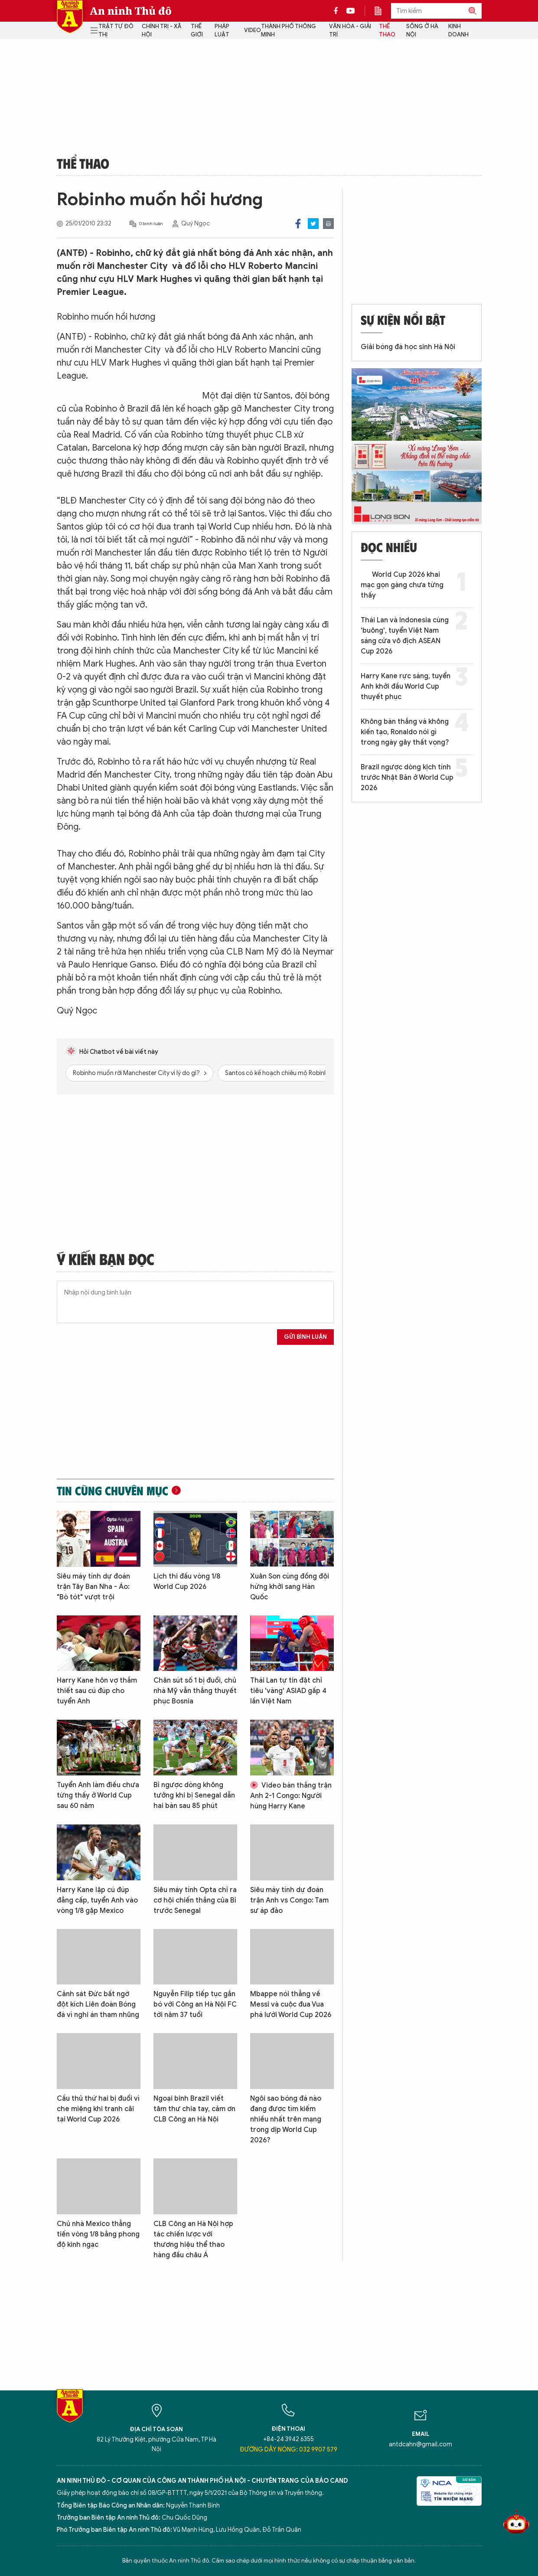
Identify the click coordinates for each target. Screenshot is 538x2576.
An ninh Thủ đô (131, 11)
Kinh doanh (458, 31)
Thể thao (387, 31)
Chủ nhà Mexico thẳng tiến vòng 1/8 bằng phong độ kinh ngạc (98, 2234)
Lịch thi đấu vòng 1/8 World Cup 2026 (186, 1581)
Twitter (313, 223)
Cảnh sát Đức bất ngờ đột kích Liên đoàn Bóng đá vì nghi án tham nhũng (98, 2004)
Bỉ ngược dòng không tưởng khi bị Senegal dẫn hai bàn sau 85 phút (194, 1795)
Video (252, 30)
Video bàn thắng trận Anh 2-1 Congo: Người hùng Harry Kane (291, 1796)
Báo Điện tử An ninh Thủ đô (70, 16)
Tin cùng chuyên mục (112, 1490)
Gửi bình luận (305, 1336)
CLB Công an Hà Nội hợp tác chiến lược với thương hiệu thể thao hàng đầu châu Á (193, 2239)
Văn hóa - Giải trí (350, 31)
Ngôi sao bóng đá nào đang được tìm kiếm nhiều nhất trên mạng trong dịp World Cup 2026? (285, 2119)
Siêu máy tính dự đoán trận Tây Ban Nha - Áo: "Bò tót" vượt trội (93, 1587)
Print (328, 223)
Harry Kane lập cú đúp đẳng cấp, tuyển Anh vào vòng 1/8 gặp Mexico (97, 1900)
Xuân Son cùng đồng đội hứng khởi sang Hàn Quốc (289, 1587)
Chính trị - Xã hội (161, 31)
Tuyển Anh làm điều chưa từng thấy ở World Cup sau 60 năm (98, 1795)
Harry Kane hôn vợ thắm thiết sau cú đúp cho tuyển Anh (97, 1691)
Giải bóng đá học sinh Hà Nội (408, 347)
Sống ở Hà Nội (422, 31)
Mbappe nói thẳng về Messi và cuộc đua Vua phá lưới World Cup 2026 (290, 2004)
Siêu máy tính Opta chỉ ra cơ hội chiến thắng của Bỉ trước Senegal (195, 1900)
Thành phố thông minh (288, 31)
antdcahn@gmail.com (420, 2444)
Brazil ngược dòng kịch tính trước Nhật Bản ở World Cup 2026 (407, 777)
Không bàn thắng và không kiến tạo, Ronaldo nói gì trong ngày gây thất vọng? (405, 732)
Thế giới (197, 31)
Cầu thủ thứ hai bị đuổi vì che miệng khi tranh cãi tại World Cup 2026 (98, 2109)
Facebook (298, 223)
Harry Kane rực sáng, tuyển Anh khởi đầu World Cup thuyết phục (405, 686)
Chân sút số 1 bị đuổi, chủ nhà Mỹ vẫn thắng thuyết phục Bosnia (195, 1691)
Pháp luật (222, 31)
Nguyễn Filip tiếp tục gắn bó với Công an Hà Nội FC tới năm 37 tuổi (195, 2004)
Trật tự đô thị (116, 31)
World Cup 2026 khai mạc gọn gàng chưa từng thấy (402, 585)
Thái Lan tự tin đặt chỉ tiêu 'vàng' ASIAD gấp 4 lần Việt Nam (288, 1691)
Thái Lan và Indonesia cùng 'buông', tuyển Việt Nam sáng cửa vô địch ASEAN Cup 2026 (405, 636)
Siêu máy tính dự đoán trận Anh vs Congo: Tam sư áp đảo (289, 1900)
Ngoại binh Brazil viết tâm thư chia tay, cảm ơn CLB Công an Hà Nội (194, 2109)
